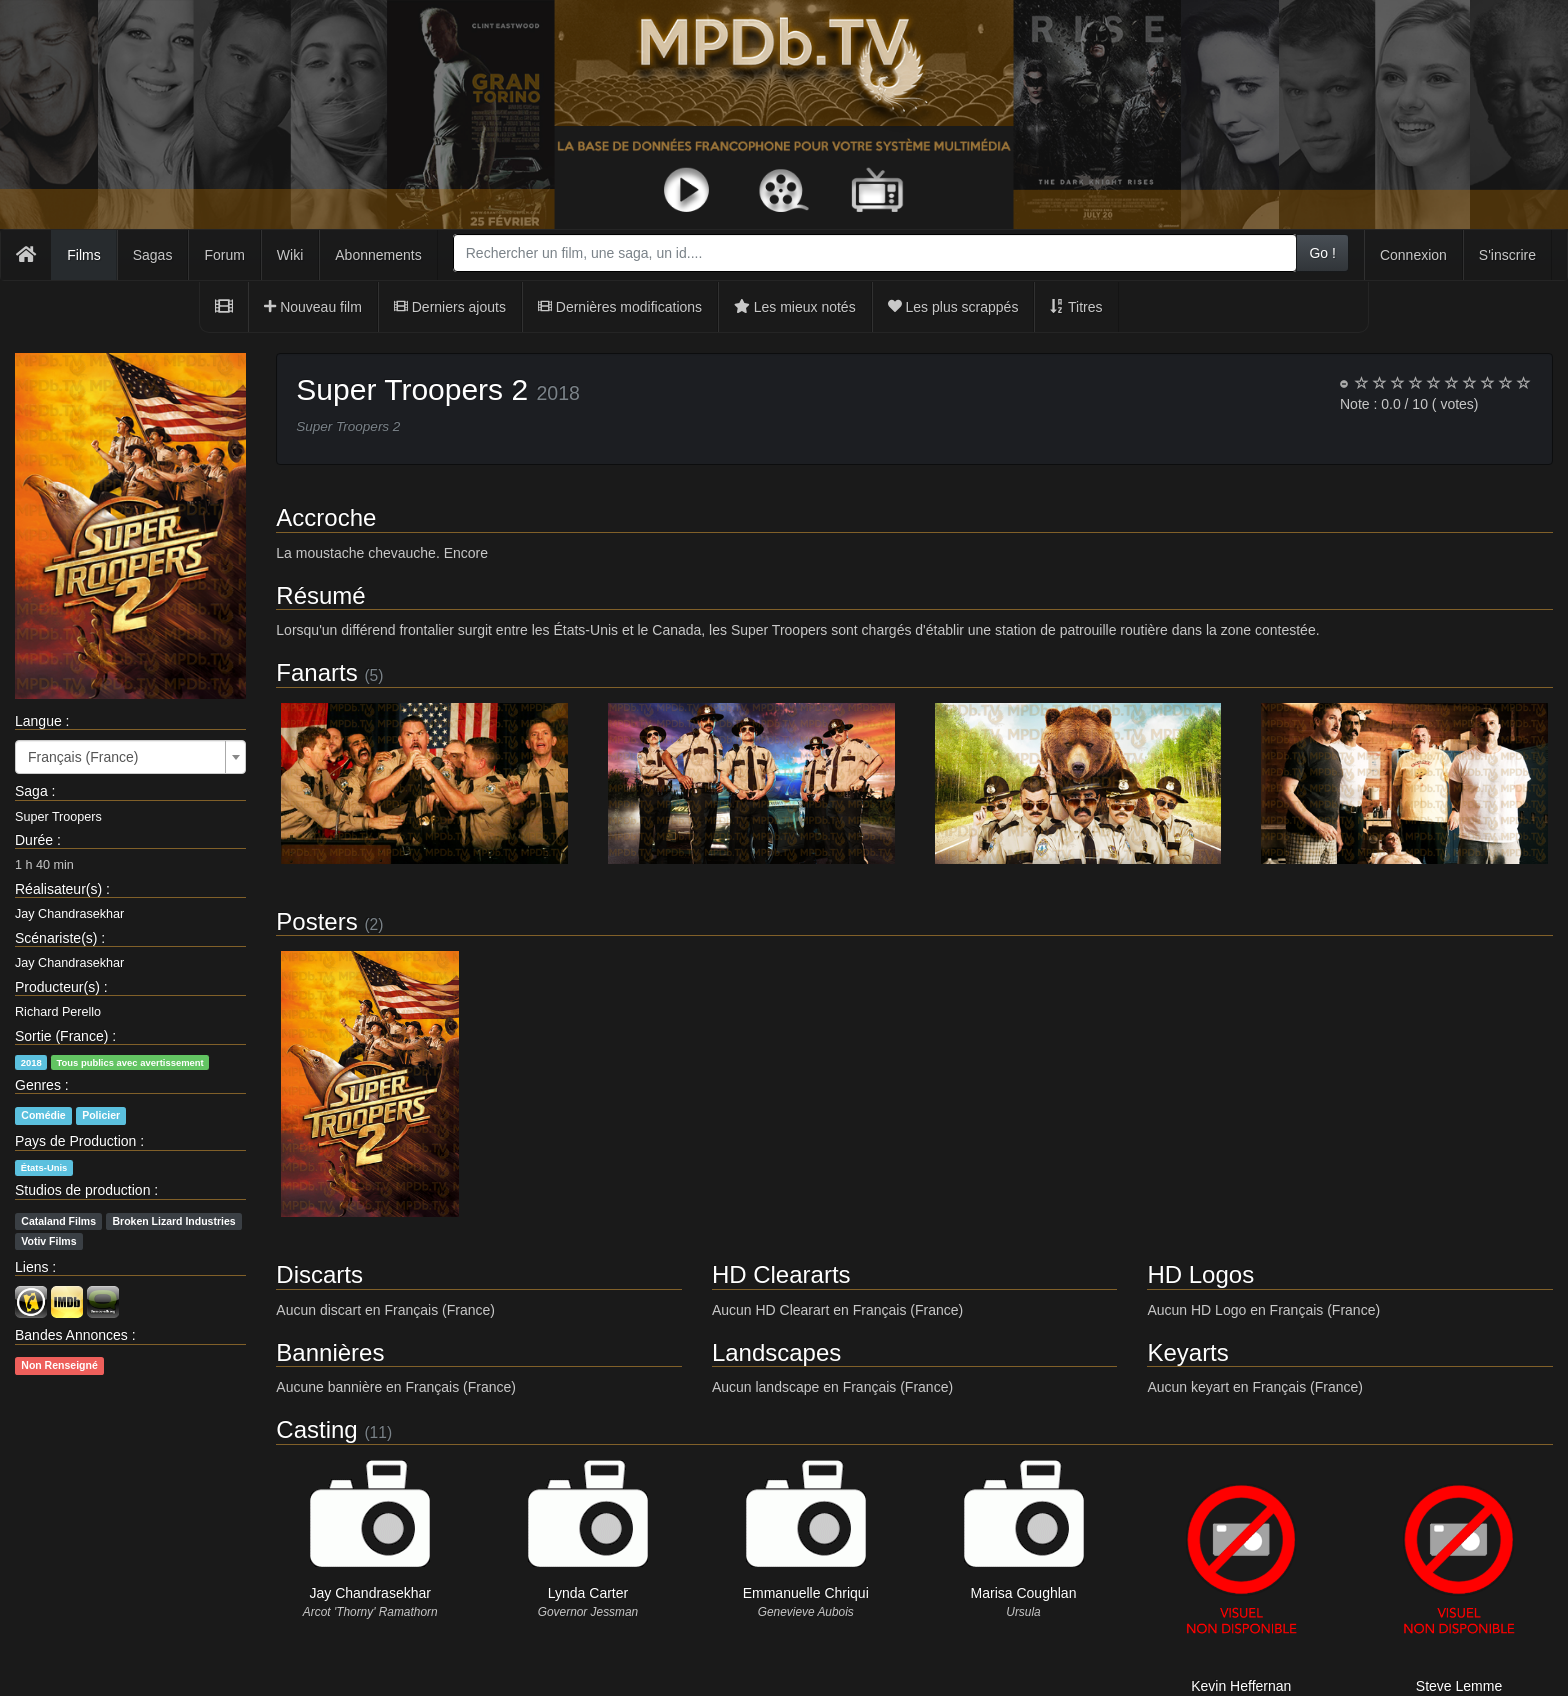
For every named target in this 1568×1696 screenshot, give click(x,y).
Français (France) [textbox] (83, 757)
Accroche (326, 517)
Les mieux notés (795, 307)
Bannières (330, 1352)
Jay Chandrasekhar (69, 914)
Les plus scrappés (953, 307)
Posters (316, 921)
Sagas (153, 255)
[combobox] (875, 253)
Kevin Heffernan (1241, 1686)
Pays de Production (75, 1141)
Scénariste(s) (56, 938)
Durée (34, 840)
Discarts (319, 1274)
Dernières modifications (620, 307)
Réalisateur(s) (58, 889)
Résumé (320, 595)
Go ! (1322, 253)
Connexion (1413, 255)
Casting (316, 1429)
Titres (1076, 307)
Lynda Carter (588, 1593)
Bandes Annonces (71, 1335)
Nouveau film (313, 307)
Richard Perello (58, 1012)
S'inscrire (1507, 255)
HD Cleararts (781, 1274)
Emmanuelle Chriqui (806, 1593)
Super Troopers (58, 817)
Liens (31, 1267)
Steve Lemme (1459, 1686)
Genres (38, 1085)
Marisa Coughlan (1024, 1593)
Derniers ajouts (450, 307)
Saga (31, 791)
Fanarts (316, 672)
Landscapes (776, 1352)
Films (83, 255)
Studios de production (82, 1190)
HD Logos (1200, 1274)
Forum (224, 255)
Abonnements (378, 255)
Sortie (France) (61, 1036)
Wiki (290, 255)
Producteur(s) (57, 987)
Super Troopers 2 (412, 389)
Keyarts (1187, 1352)
